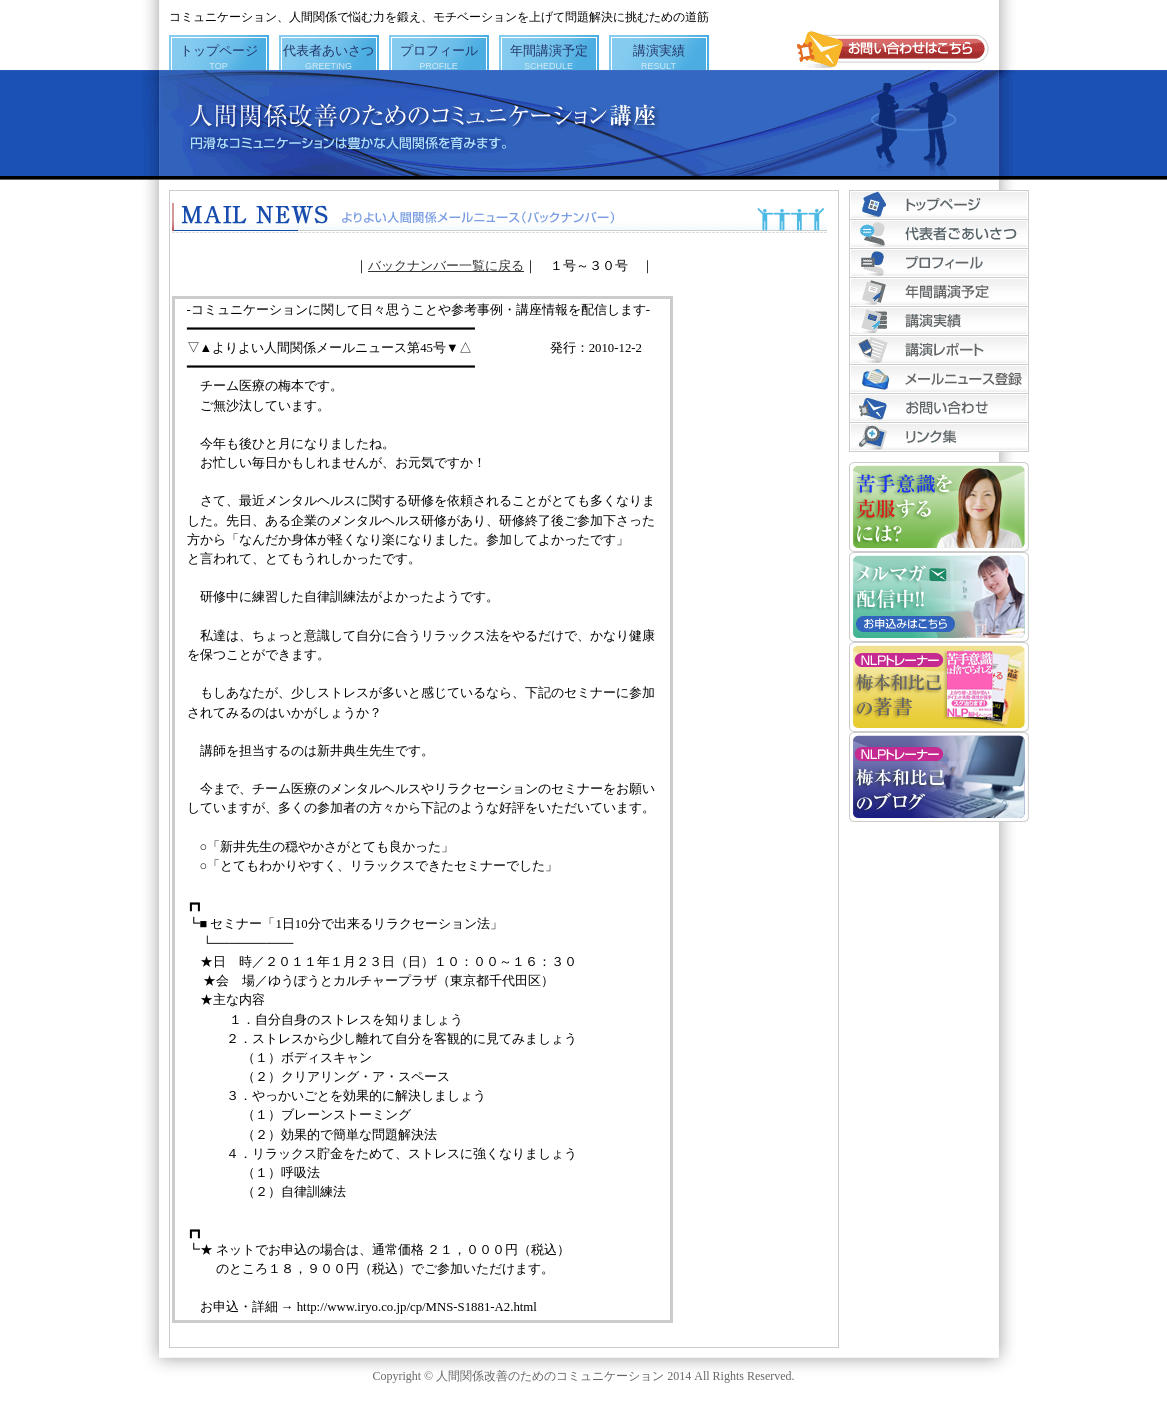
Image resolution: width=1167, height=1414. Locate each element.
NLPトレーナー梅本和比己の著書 (939, 687)
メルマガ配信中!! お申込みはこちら (939, 597)
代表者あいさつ (328, 56)
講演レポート (939, 350)
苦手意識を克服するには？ (939, 507)
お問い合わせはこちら (893, 50)
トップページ (219, 56)
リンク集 (939, 437)
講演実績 (659, 56)
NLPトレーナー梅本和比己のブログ (939, 777)
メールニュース (939, 379)
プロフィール (439, 56)
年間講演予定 (549, 56)
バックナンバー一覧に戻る (446, 266)
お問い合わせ (939, 408)
